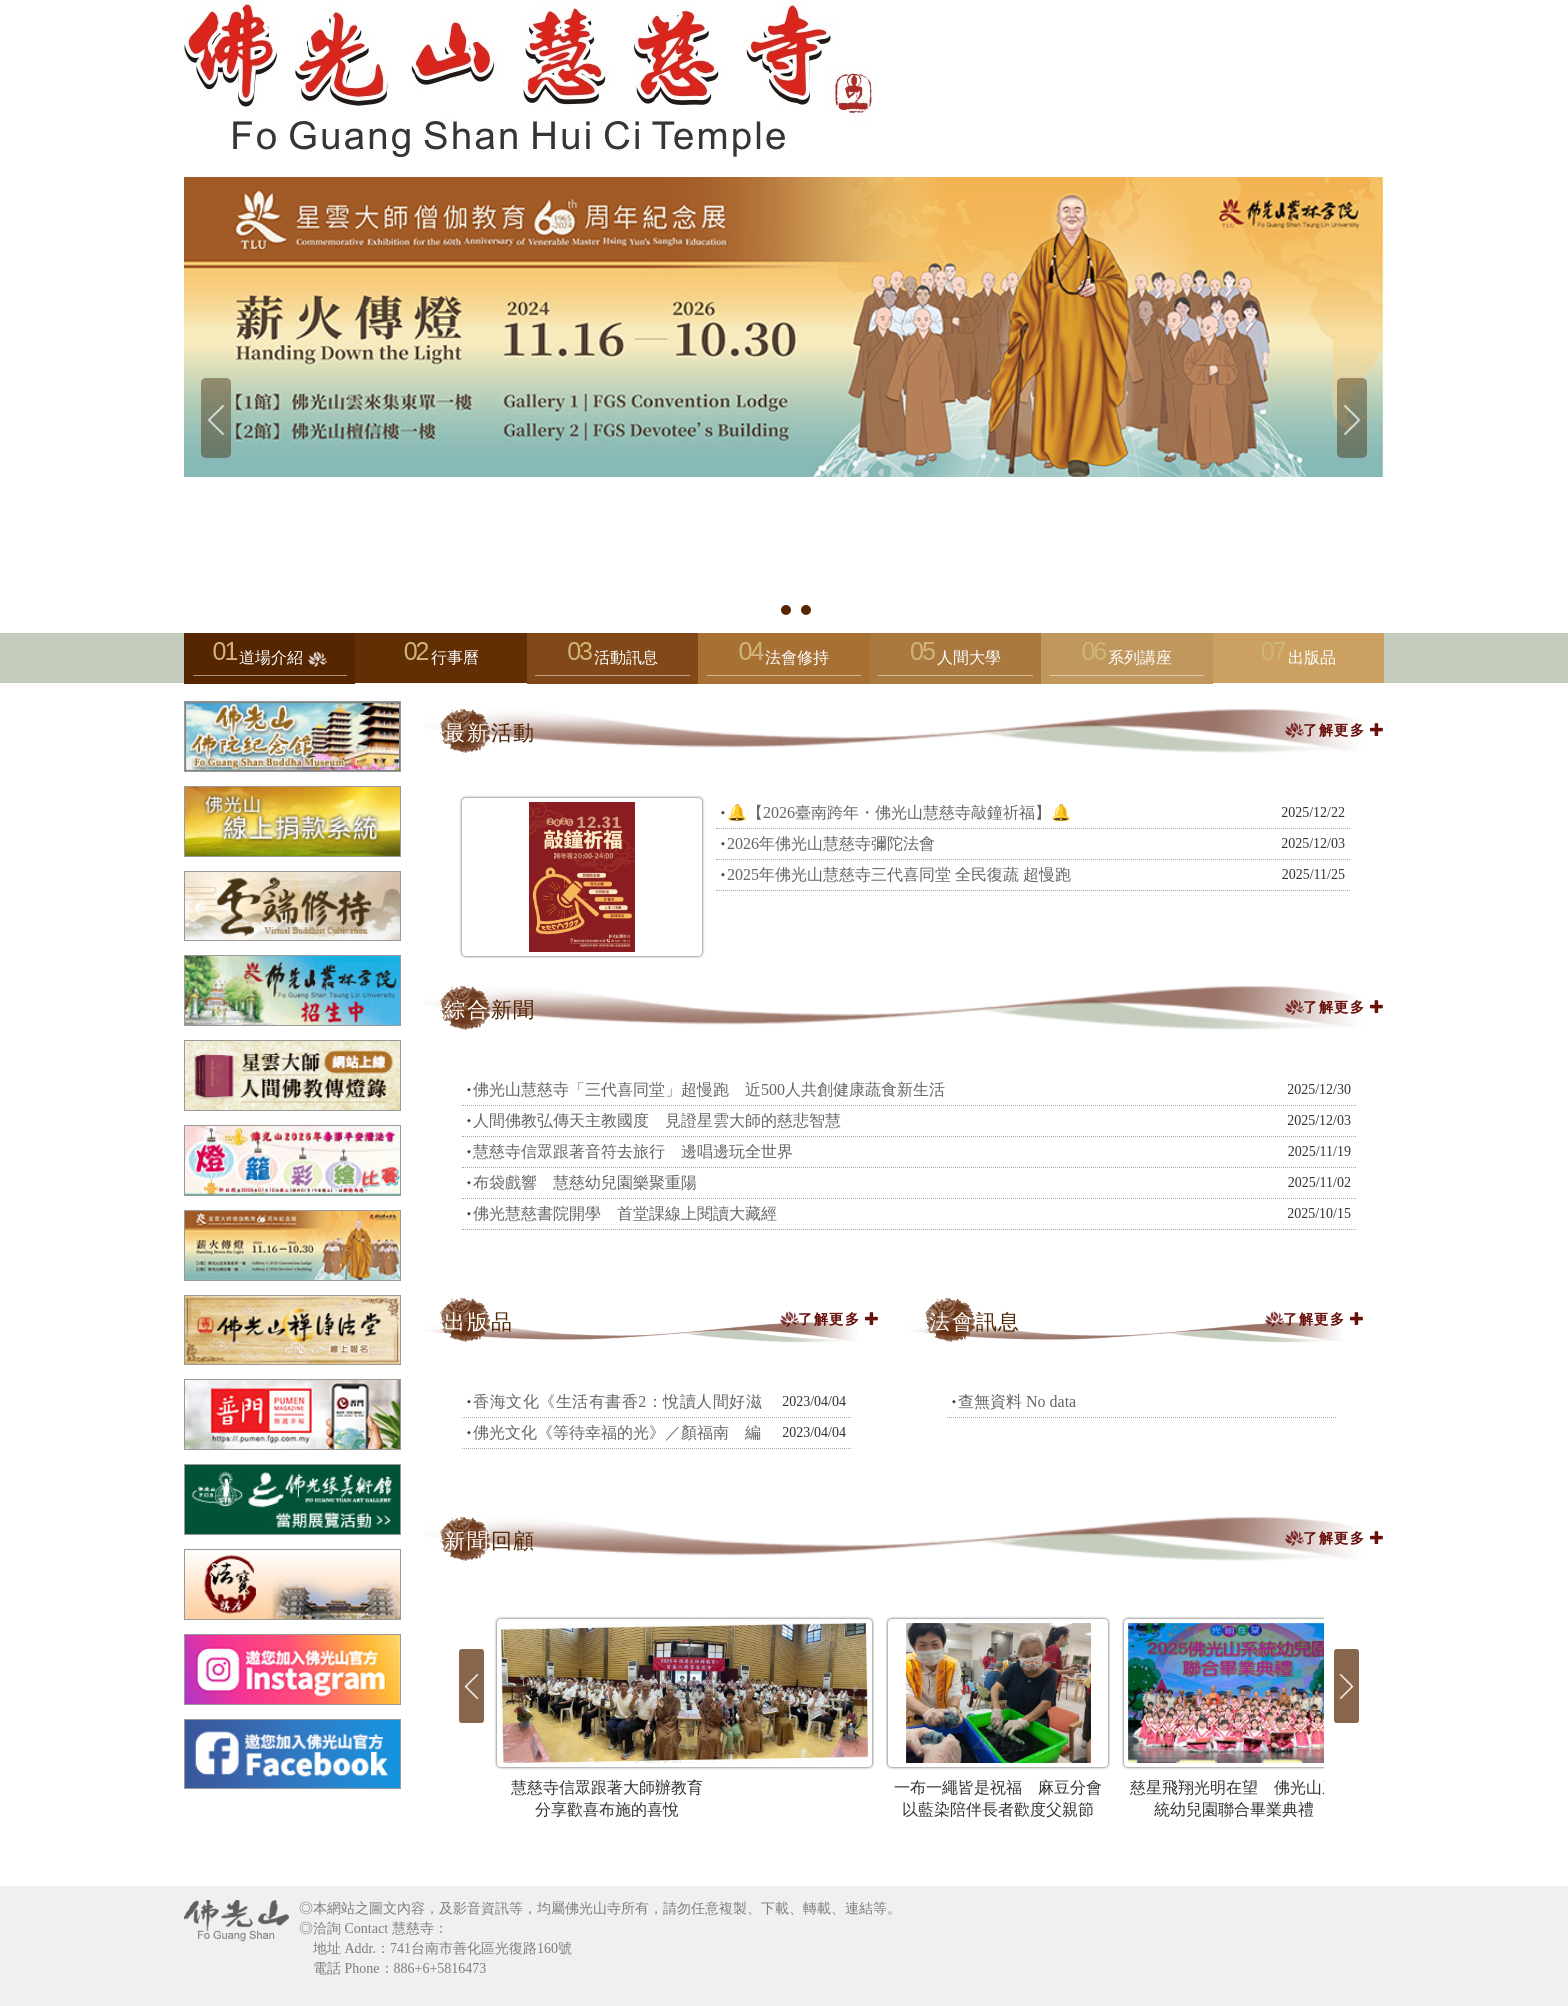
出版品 (1312, 657)
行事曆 (455, 657)
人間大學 (955, 662)
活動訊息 (612, 662)
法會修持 (784, 662)
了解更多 (1347, 730)
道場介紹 (270, 662)
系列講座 (1127, 662)
